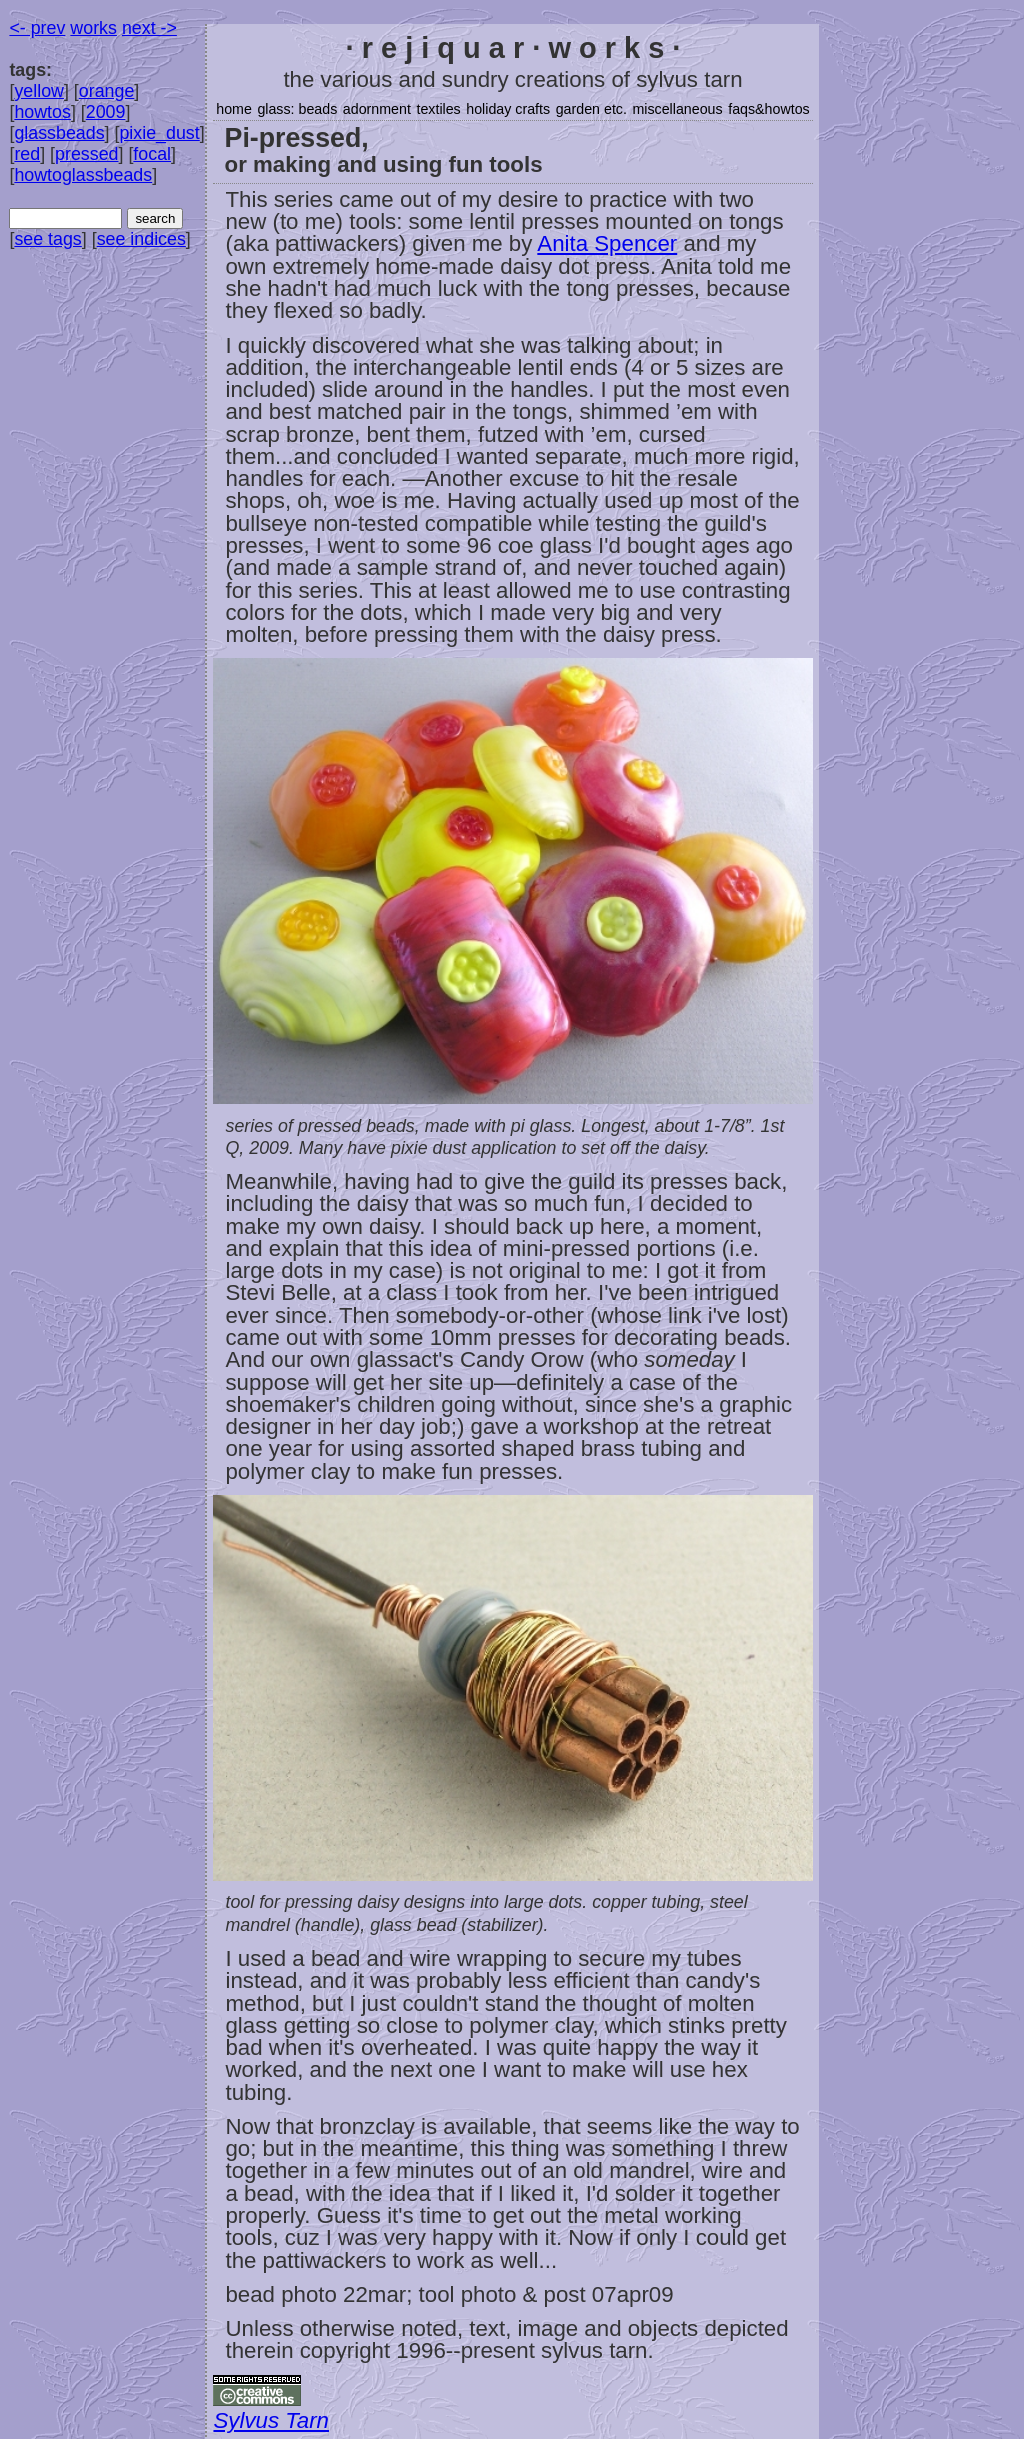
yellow (39, 91)
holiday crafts (508, 109)
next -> (149, 28)
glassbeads (59, 133)
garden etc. (591, 109)
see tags (47, 239)
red (27, 154)
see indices (141, 239)
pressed (86, 154)
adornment (377, 109)
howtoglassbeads (83, 175)
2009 (106, 112)
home (234, 109)
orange (107, 91)
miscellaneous (677, 109)
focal (152, 154)
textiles (438, 109)
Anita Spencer (607, 243)
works (93, 28)
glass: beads (297, 109)
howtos (42, 112)
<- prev (37, 28)
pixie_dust (159, 133)
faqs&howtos (769, 109)
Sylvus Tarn (271, 2420)
